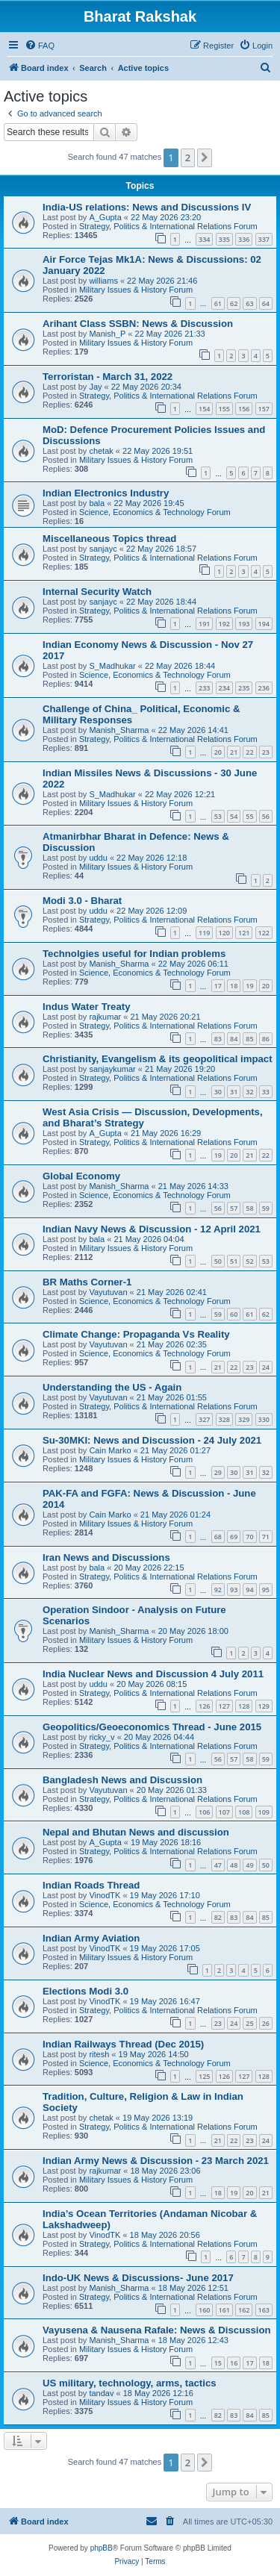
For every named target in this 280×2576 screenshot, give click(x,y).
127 (224, 1706)
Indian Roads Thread (91, 1885)
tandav (101, 2393)
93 (233, 1589)
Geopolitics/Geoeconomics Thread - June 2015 (152, 1727)
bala (97, 503)
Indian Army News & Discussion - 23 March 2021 (156, 2160)
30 (218, 1092)
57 (233, 1208)
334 (204, 239)
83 (218, 1039)
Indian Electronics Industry (106, 493)
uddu (98, 857)
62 (233, 303)
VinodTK (104, 1895)
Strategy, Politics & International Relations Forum (168, 226)
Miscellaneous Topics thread (109, 538)
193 (243, 624)
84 (233, 1039)
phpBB (101, 2548)
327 (204, 1419)
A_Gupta (105, 217)
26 (266, 2023)
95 (266, 1589)
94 (249, 1589)
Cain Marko (110, 1450)
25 (249, 2023)
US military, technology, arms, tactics (130, 2383)
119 (204, 933)
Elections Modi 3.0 (85, 1991)
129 (264, 1706)
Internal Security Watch (97, 591)
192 (224, 624)
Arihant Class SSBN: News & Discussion (138, 323)
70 (249, 1536)
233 (204, 688)
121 (243, 933)
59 (266, 1208)
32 (249, 1092)
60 (233, 1314)
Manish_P (107, 333)
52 (249, 1261)
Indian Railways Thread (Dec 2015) (123, 2044)
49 (249, 1865)
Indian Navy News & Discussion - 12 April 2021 (152, 1229)
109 (264, 1812)
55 (249, 816)
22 (249, 752)
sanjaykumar (112, 1068)
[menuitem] (40, 45)
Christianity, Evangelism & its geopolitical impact (158, 1058)
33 (266, 1092)
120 (224, 933)
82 (218, 1917)
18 (233, 986)
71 (266, 1536)
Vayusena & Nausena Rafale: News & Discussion (157, 2330)
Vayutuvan (108, 1292)
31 (233, 1092)
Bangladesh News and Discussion (122, 1780)
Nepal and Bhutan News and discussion (136, 1832)
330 (264, 1419)
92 (218, 1589)
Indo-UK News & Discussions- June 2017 (138, 2277)
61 (218, 303)
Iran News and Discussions (106, 1557)
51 (233, 1261)
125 (204, 2076)
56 (266, 816)
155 (224, 409)
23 (266, 752)
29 (218, 1472)
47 (218, 1865)
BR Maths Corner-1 (87, 1282)
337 (264, 239)
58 (249, 1208)
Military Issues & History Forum (136, 289)
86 (266, 1039)
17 (218, 986)
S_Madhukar (112, 665)
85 (249, 1039)
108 (243, 1812)
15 (218, 2363)
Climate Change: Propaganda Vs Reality (136, 1334)
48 (233, 1865)
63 (249, 303)
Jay (95, 386)
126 (204, 1706)
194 (264, 624)
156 (243, 409)
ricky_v (101, 1737)
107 (224, 1812)
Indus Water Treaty (87, 1006)
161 (224, 2310)
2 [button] (187, 157)
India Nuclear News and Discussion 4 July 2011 (153, 1674)
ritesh (99, 2054)
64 (266, 303)
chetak (101, 450)
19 (249, 986)
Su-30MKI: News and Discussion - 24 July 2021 (152, 1440)
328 (224, 1419)
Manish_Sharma (119, 730)
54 (233, 816)
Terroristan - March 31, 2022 (107, 376)
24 (266, 1367)
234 (224, 688)
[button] (204, 157)
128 (243, 1706)
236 (264, 688)
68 (218, 1536)
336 (243, 239)
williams (103, 280)
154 (204, 409)
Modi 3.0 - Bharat (82, 900)
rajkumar (105, 1016)
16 (233, 2363)
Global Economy (81, 1176)
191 (204, 624)
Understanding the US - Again (112, 1387)
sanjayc (102, 548)
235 (243, 688)
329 (243, 1419)
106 (204, 1812)
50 (218, 1261)
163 (264, 2310)
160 (204, 2310)
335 (224, 239)
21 (233, 752)
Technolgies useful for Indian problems (134, 953)
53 (218, 816)
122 (264, 933)
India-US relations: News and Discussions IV (147, 207)
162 (243, 2310)
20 (218, 752)
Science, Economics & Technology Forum (155, 512)
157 (264, 409)
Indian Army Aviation (91, 1938)
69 (233, 1536)
